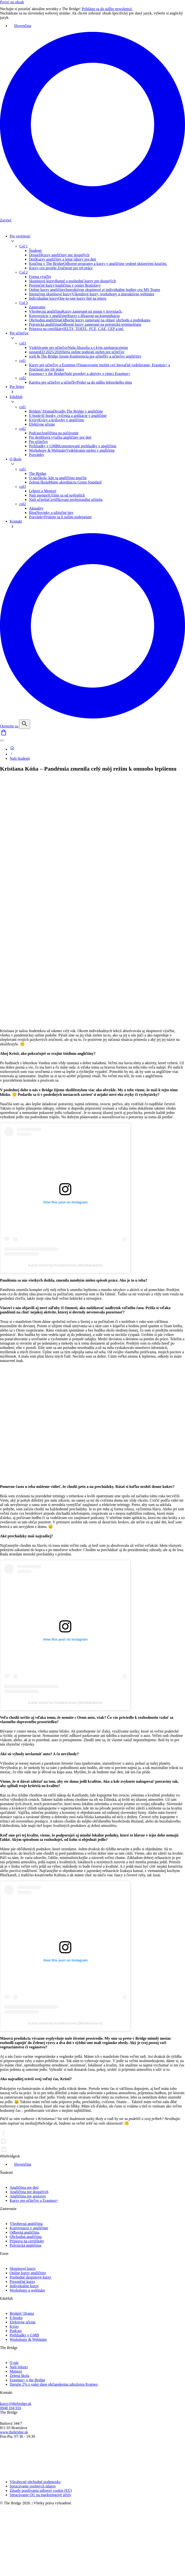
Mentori (16, 2371)
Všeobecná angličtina (26, 2224)
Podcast (16, 2331)
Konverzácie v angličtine (29, 2228)
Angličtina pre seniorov (28, 2196)
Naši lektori (19, 2367)
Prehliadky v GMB (24, 2335)
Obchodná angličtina (26, 2237)
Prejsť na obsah (12, 2)
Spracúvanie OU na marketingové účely (40, 2495)
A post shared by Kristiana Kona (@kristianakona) (65, 1265)
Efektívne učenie (23, 2322)
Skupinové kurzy (23, 2268)
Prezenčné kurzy (22, 2281)
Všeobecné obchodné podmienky (35, 2482)
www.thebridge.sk (14, 2432)
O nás (14, 2363)
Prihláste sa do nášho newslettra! (110, 9)
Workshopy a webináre (27, 2290)
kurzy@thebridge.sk (15, 2404)
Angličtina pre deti (24, 2187)
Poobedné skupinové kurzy (30, 2277)
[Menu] (2, 740)
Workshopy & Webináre (28, 2339)
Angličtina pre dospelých (29, 2192)
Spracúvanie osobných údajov (33, 2486)
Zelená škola (19, 2376)
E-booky (16, 2318)
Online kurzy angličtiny (28, 2273)
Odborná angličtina (24, 2232)
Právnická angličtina (25, 2245)
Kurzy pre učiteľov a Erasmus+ (34, 2200)
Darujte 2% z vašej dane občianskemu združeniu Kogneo (54, 2384)
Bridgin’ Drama (22, 2313)
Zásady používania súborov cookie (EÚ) (41, 2490)
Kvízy (14, 2326)
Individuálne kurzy (24, 2286)
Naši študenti (20, 758)
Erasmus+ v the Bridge (27, 2380)
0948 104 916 (10, 2408)
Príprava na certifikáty (27, 2241)
